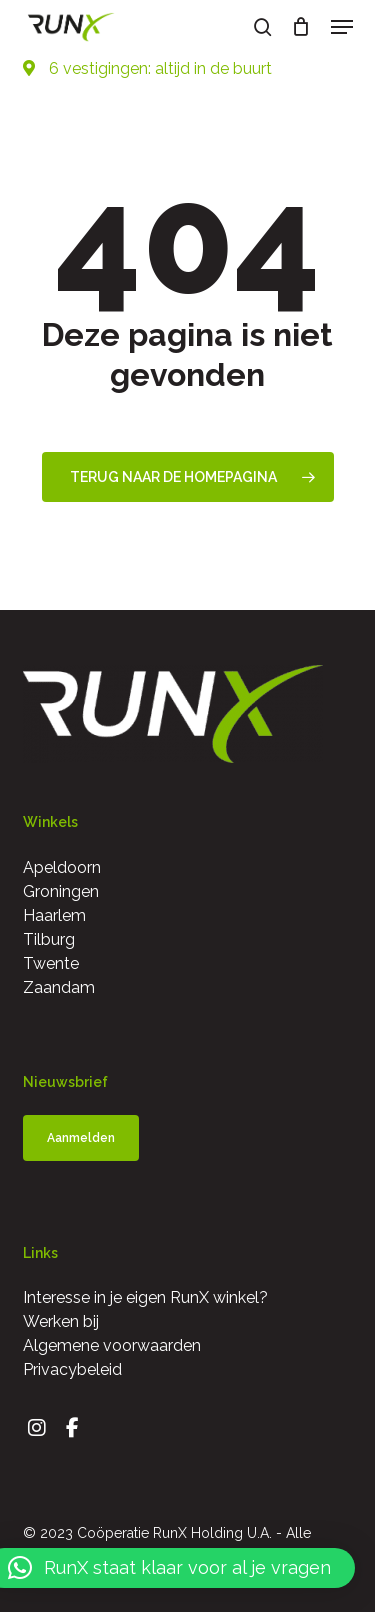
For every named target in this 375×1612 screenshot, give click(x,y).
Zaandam (59, 987)
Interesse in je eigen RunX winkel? (145, 1297)
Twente (51, 963)
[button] (342, 27)
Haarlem (54, 915)
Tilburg (49, 939)
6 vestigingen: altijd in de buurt (147, 68)
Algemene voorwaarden (112, 1345)
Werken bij (61, 1321)
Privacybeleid (72, 1369)
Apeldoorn (62, 867)
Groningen (61, 891)
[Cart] (301, 27)
